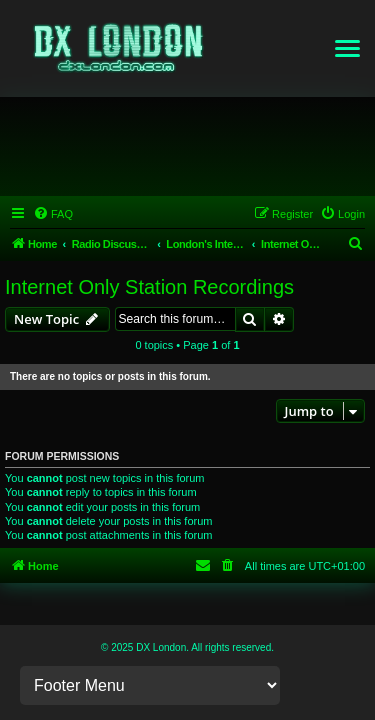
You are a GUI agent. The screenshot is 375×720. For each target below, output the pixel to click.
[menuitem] (53, 214)
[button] (347, 49)
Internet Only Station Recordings (149, 287)
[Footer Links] (150, 685)
